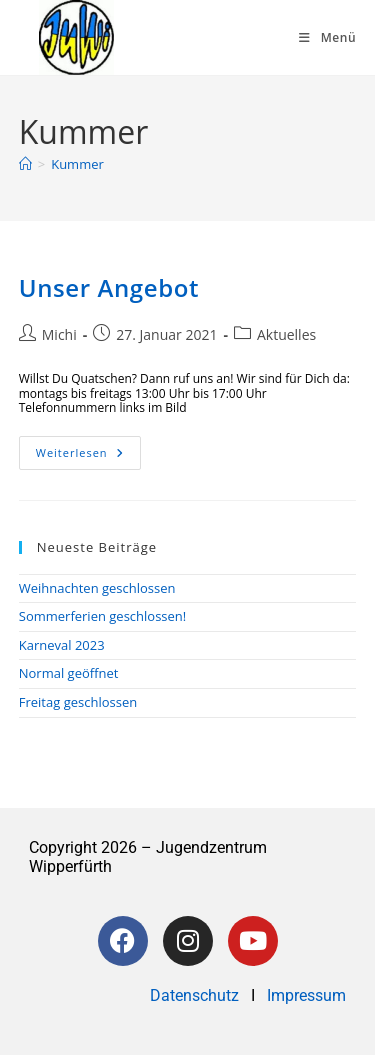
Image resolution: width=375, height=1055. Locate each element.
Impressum (306, 995)
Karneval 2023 (62, 645)
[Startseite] (25, 164)
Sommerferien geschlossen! (103, 616)
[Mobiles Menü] (327, 37)
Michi (59, 334)
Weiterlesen (88, 448)
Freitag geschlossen (78, 702)
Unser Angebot (109, 287)
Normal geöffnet (69, 673)
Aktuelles (286, 334)
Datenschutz (196, 995)
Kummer (77, 164)
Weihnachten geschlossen (97, 588)
